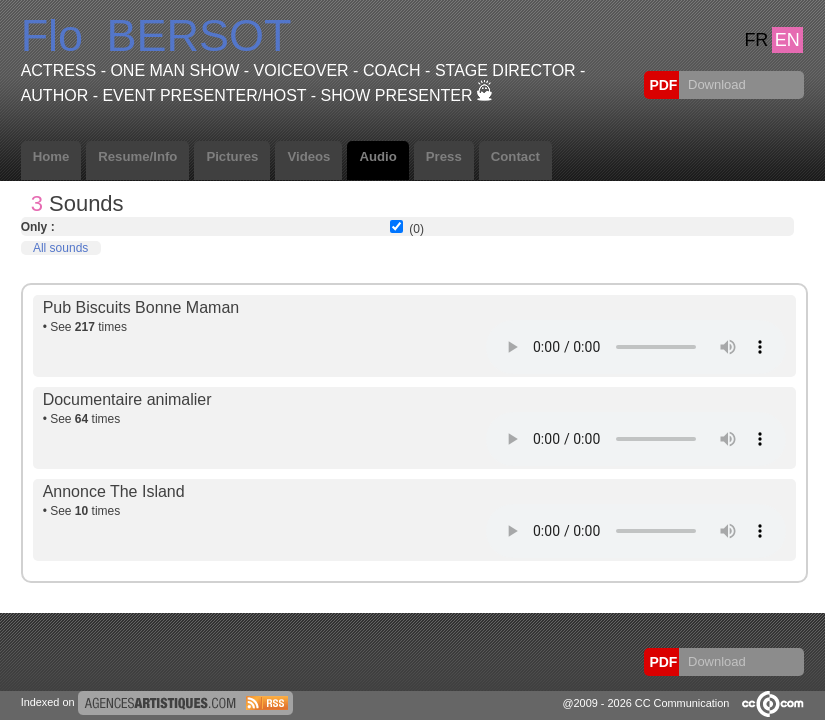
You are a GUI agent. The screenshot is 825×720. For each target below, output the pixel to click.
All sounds (60, 248)
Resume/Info (137, 156)
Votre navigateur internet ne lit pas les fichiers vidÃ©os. (636, 347)
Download (714, 84)
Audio (377, 156)
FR (756, 40)
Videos (308, 156)
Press (444, 156)
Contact (515, 156)
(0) (416, 229)
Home (51, 156)
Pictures (232, 156)
